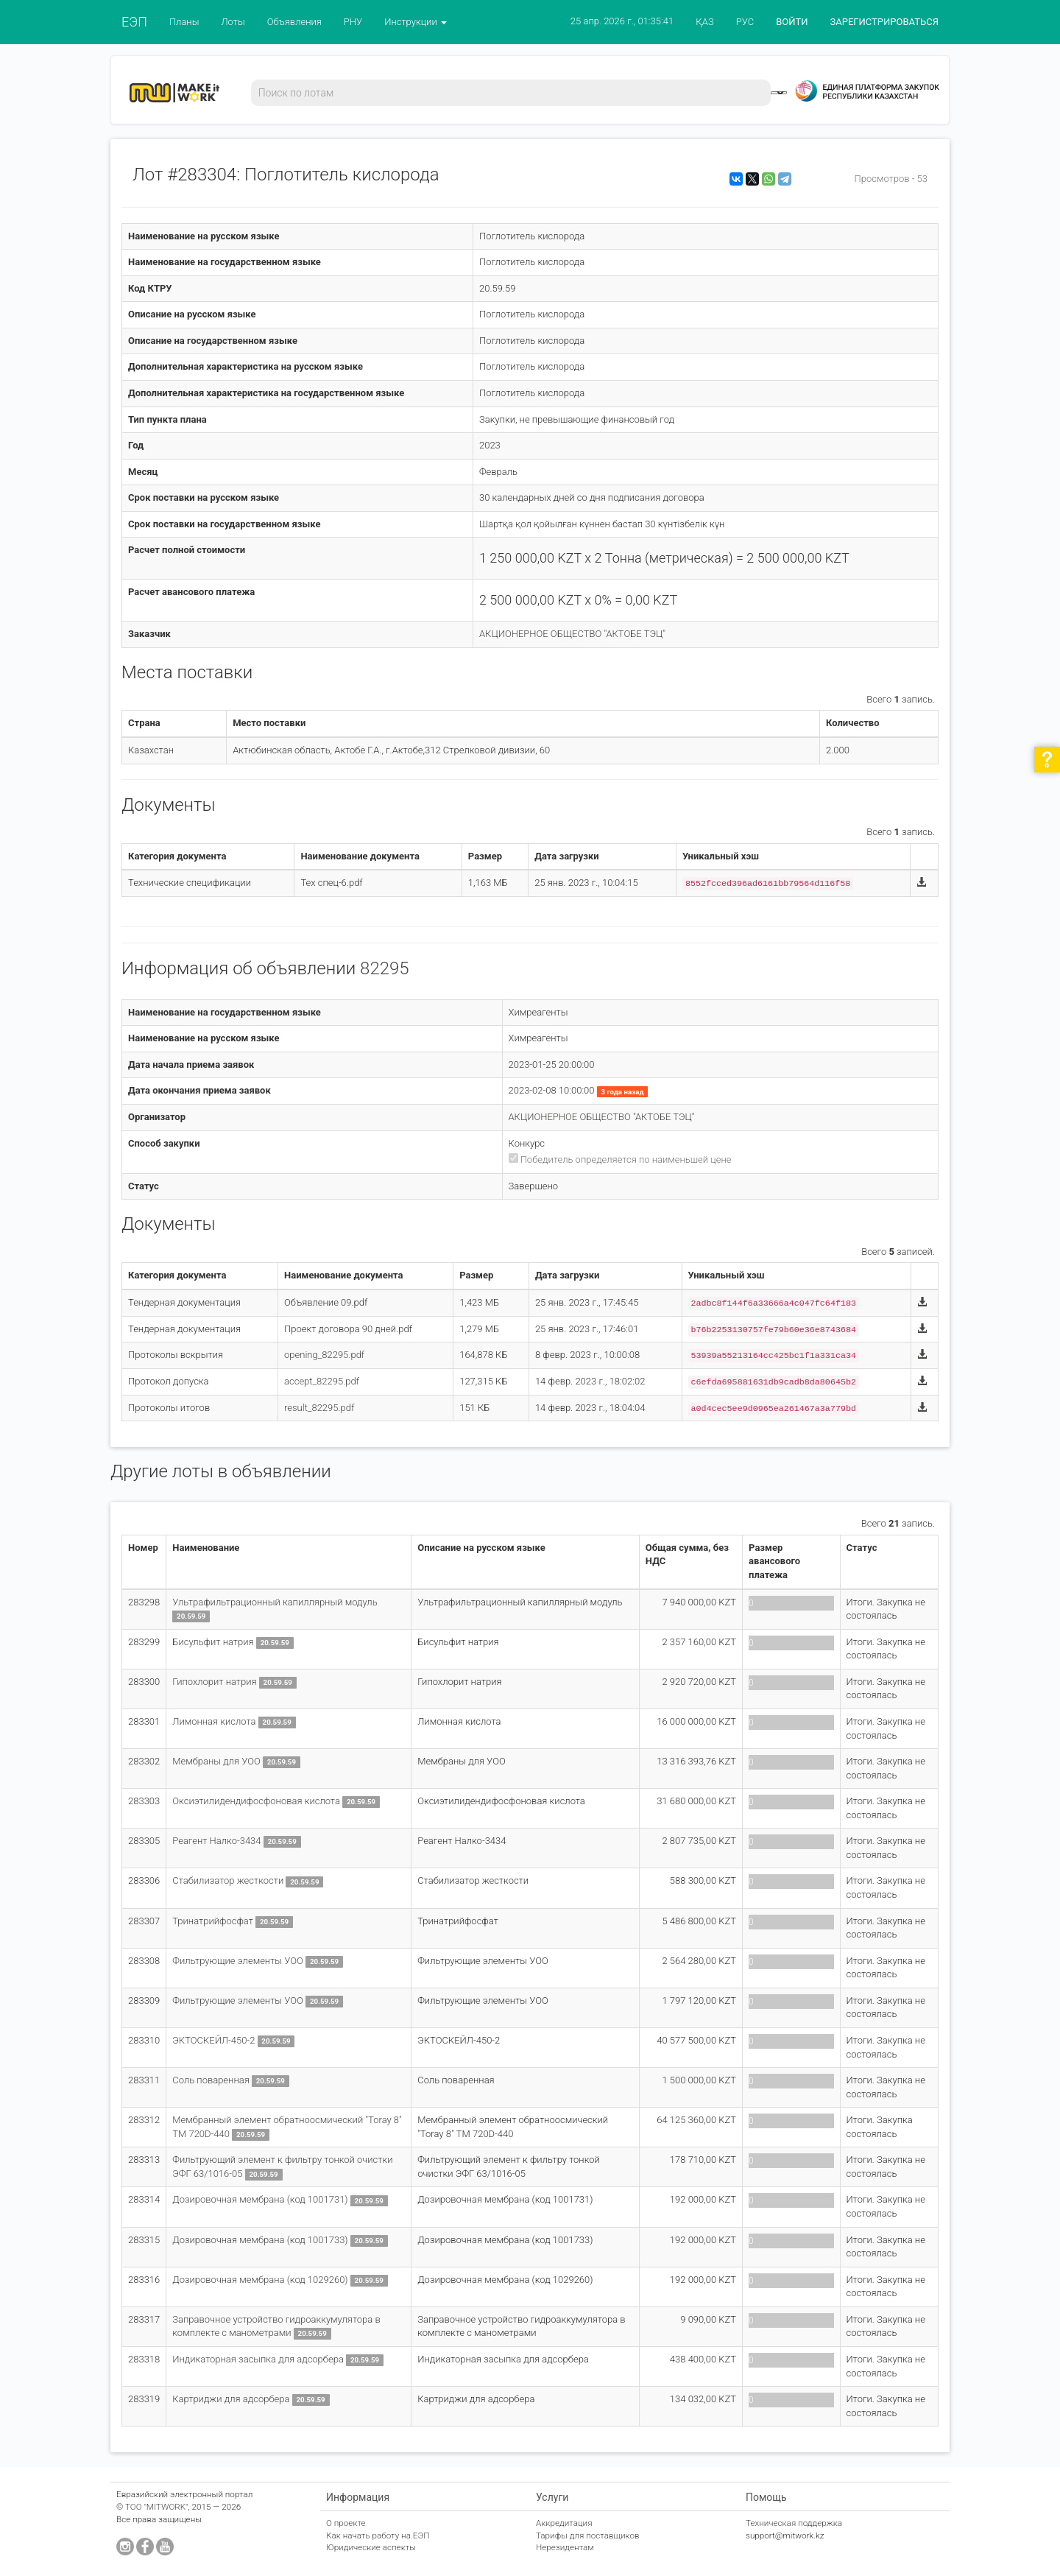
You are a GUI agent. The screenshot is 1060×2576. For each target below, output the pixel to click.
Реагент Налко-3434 (216, 1840)
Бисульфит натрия (212, 1641)
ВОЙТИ (792, 21)
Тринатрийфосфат (213, 1920)
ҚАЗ (705, 21)
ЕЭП (134, 21)
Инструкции (415, 21)
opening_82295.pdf (324, 1354)
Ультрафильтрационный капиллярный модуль (274, 1602)
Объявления (294, 21)
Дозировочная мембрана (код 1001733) (261, 2239)
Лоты (232, 21)
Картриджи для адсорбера (232, 2398)
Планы (184, 21)
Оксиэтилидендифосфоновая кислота (256, 1800)
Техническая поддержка (794, 2523)
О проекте (346, 2523)
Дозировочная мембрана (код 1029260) (259, 2279)
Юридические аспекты (371, 2547)
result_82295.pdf (319, 1407)
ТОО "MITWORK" (156, 2507)
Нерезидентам (565, 2547)
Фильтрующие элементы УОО (237, 1960)
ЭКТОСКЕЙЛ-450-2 (214, 2040)
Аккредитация (564, 2523)
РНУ (353, 21)
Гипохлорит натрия (215, 1681)
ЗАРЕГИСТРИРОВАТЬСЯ (884, 21)
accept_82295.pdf (321, 1381)
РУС (745, 21)
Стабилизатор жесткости (227, 1880)
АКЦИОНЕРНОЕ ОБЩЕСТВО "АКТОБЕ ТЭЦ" (572, 633)
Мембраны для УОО (217, 1761)
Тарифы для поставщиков (588, 2535)
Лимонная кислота (215, 1721)
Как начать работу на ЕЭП (377, 2535)
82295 (384, 968)
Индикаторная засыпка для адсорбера (258, 2359)
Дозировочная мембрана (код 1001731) (259, 2199)
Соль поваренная (212, 2080)
